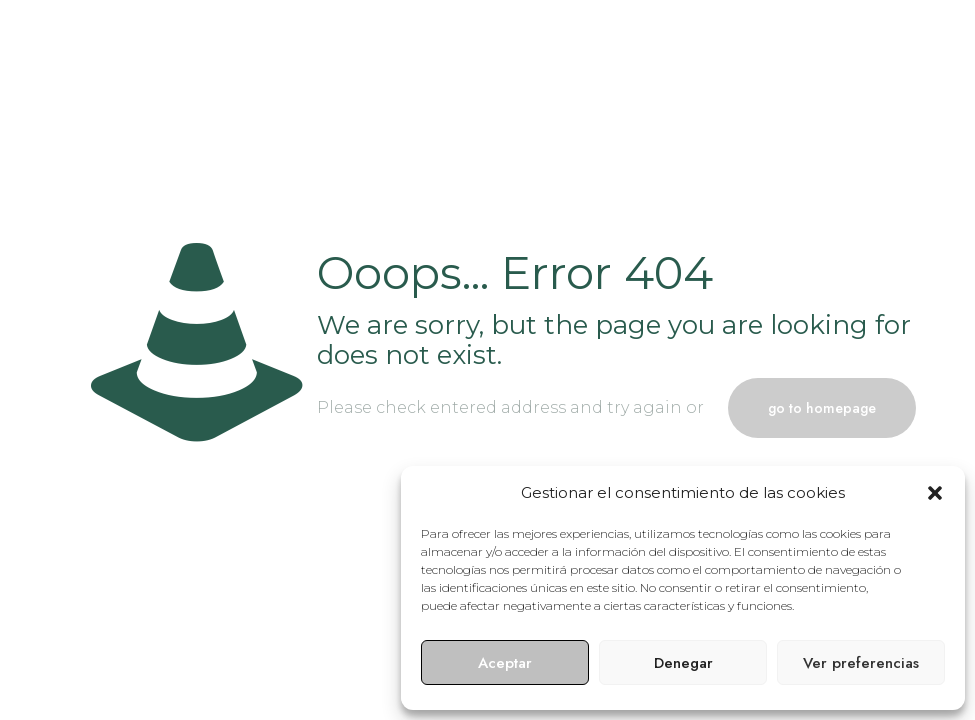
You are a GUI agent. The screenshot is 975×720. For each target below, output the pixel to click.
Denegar (683, 663)
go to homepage (822, 408)
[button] (935, 493)
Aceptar (505, 663)
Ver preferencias (861, 663)
